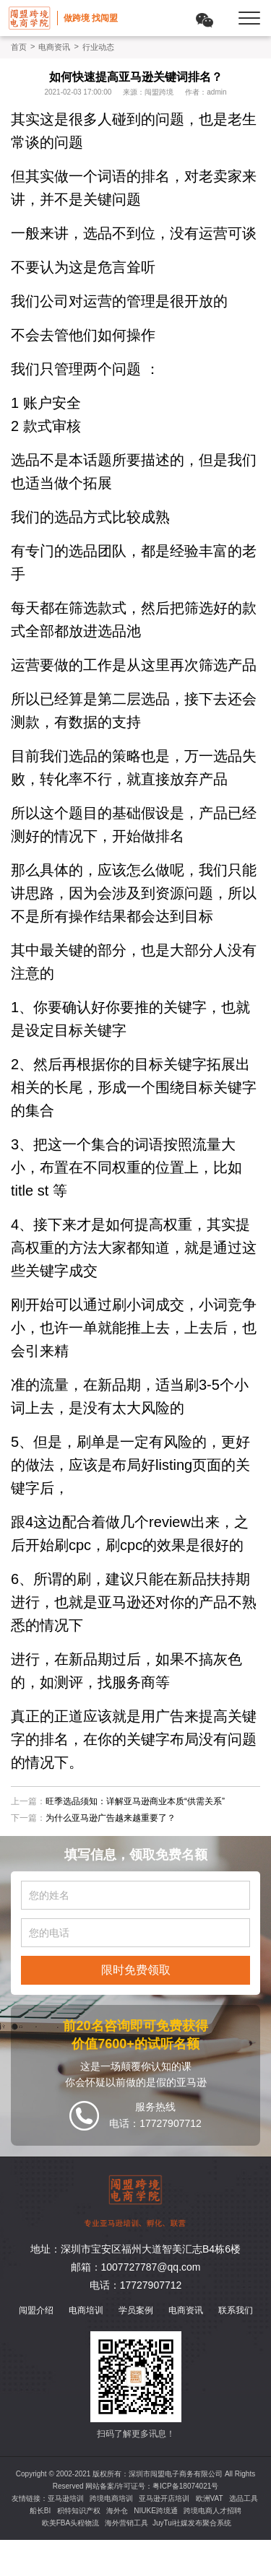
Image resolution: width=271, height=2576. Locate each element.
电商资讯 (54, 47)
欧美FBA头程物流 (70, 2523)
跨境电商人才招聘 (212, 2511)
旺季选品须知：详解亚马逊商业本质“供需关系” (135, 1801)
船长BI (40, 2511)
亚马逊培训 (66, 2498)
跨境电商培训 (111, 2498)
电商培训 (86, 2310)
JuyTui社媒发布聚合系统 (191, 2523)
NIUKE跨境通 (156, 2511)
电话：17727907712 (136, 2285)
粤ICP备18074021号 (185, 2486)
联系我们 (235, 2310)
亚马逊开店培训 (164, 2498)
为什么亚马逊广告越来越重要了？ (111, 1818)
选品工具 (243, 2498)
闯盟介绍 (36, 2310)
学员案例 (136, 2310)
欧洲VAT (209, 2498)
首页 (19, 47)
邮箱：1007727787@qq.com (136, 2267)
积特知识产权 (78, 2511)
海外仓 (117, 2511)
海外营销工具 (126, 2523)
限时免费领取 (136, 1970)
